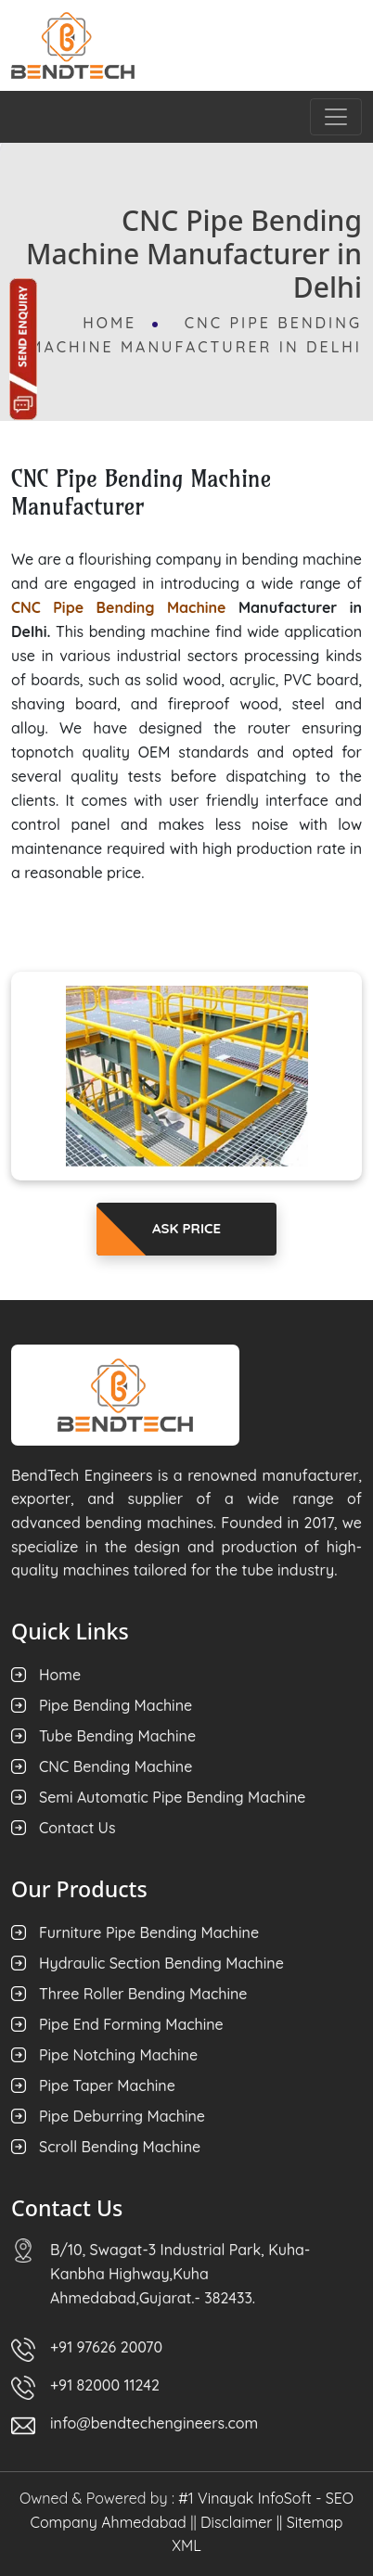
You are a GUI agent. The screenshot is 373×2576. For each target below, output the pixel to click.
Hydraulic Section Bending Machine (161, 1963)
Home (113, 322)
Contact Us (77, 1827)
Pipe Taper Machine (107, 2085)
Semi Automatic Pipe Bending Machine (172, 1797)
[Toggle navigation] (336, 116)
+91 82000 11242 (105, 2385)
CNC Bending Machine (115, 1766)
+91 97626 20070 (106, 2347)
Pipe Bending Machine (115, 1705)
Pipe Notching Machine (118, 2055)
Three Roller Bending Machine (143, 1993)
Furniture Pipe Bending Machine (149, 1932)
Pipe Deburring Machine (122, 2116)
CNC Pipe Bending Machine (118, 607)
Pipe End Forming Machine (131, 2024)
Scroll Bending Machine (119, 2146)
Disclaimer (236, 2522)
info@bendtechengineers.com (154, 2423)
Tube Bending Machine (117, 1736)
